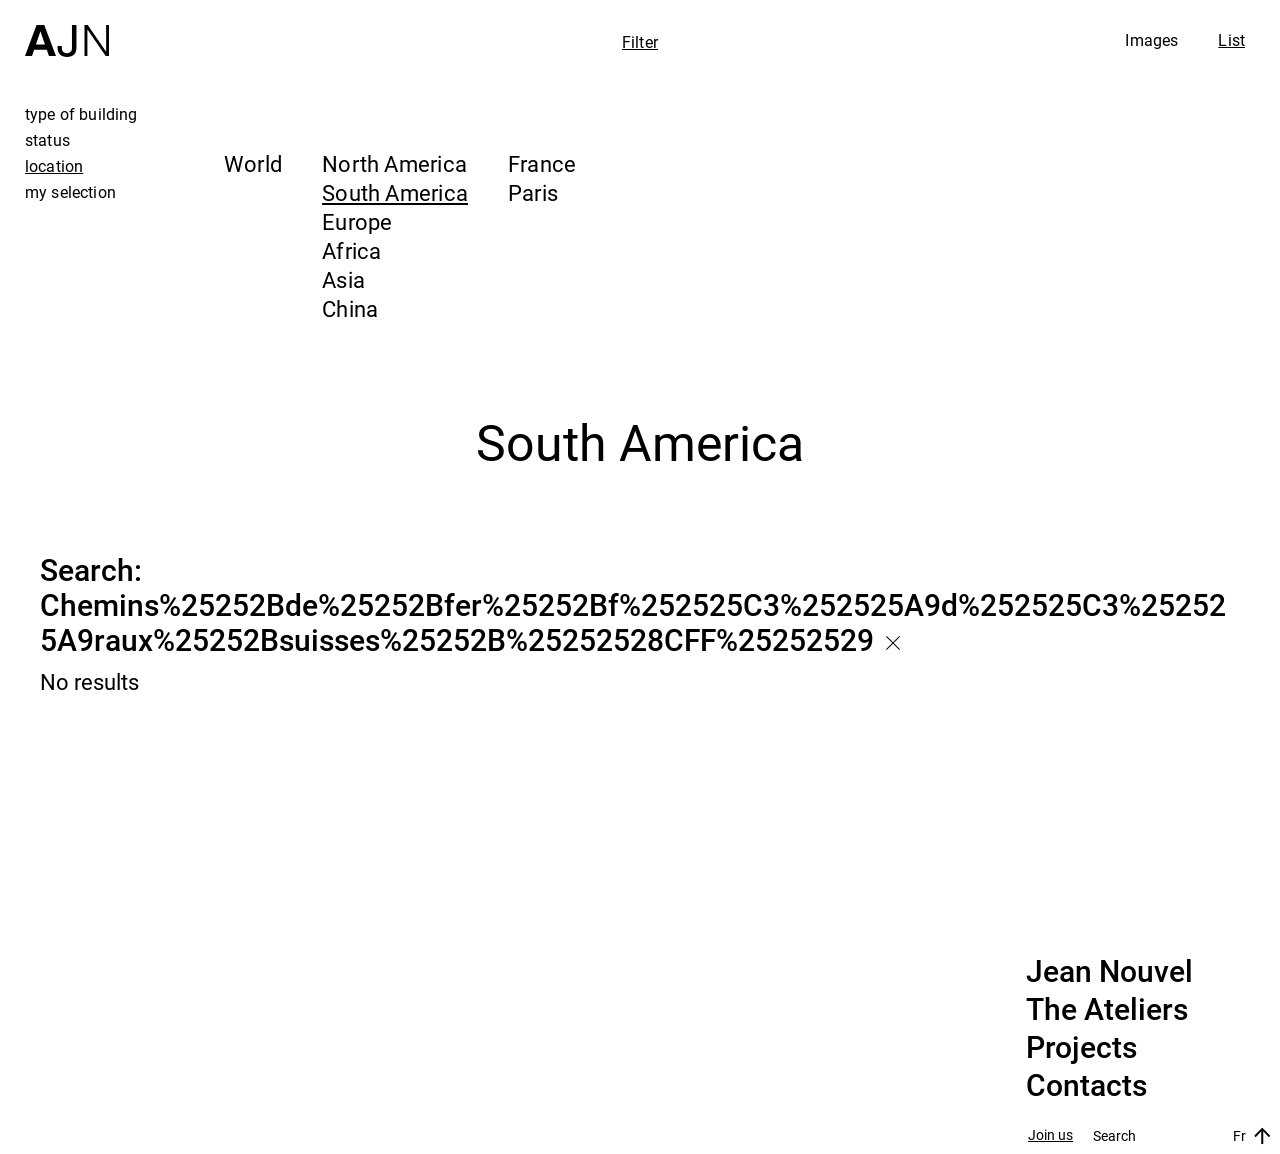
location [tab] (54, 166)
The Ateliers (1107, 1010)
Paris (533, 192)
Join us (1050, 1135)
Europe (357, 221)
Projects (1081, 1048)
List (1231, 40)
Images (1151, 40)
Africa (351, 250)
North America (394, 163)
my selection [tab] (70, 192)
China (350, 308)
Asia (343, 279)
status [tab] (47, 140)
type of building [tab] (81, 114)
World (253, 163)
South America (395, 192)
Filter (640, 42)
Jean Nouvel (1109, 972)
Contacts (1086, 1086)
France (542, 163)
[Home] (67, 28)
